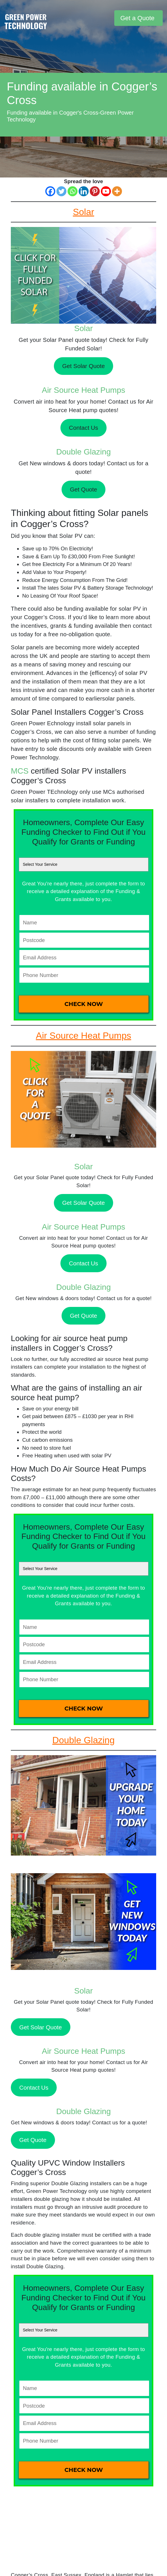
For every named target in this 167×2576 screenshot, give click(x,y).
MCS (19, 771)
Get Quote (83, 489)
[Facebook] (50, 191)
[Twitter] (61, 191)
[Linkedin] (84, 191)
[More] (117, 191)
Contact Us (83, 427)
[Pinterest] (95, 191)
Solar (83, 328)
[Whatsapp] (73, 191)
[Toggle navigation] (109, 18)
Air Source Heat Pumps (83, 390)
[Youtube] (106, 191)
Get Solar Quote (83, 366)
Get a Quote (137, 18)
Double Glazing (83, 451)
